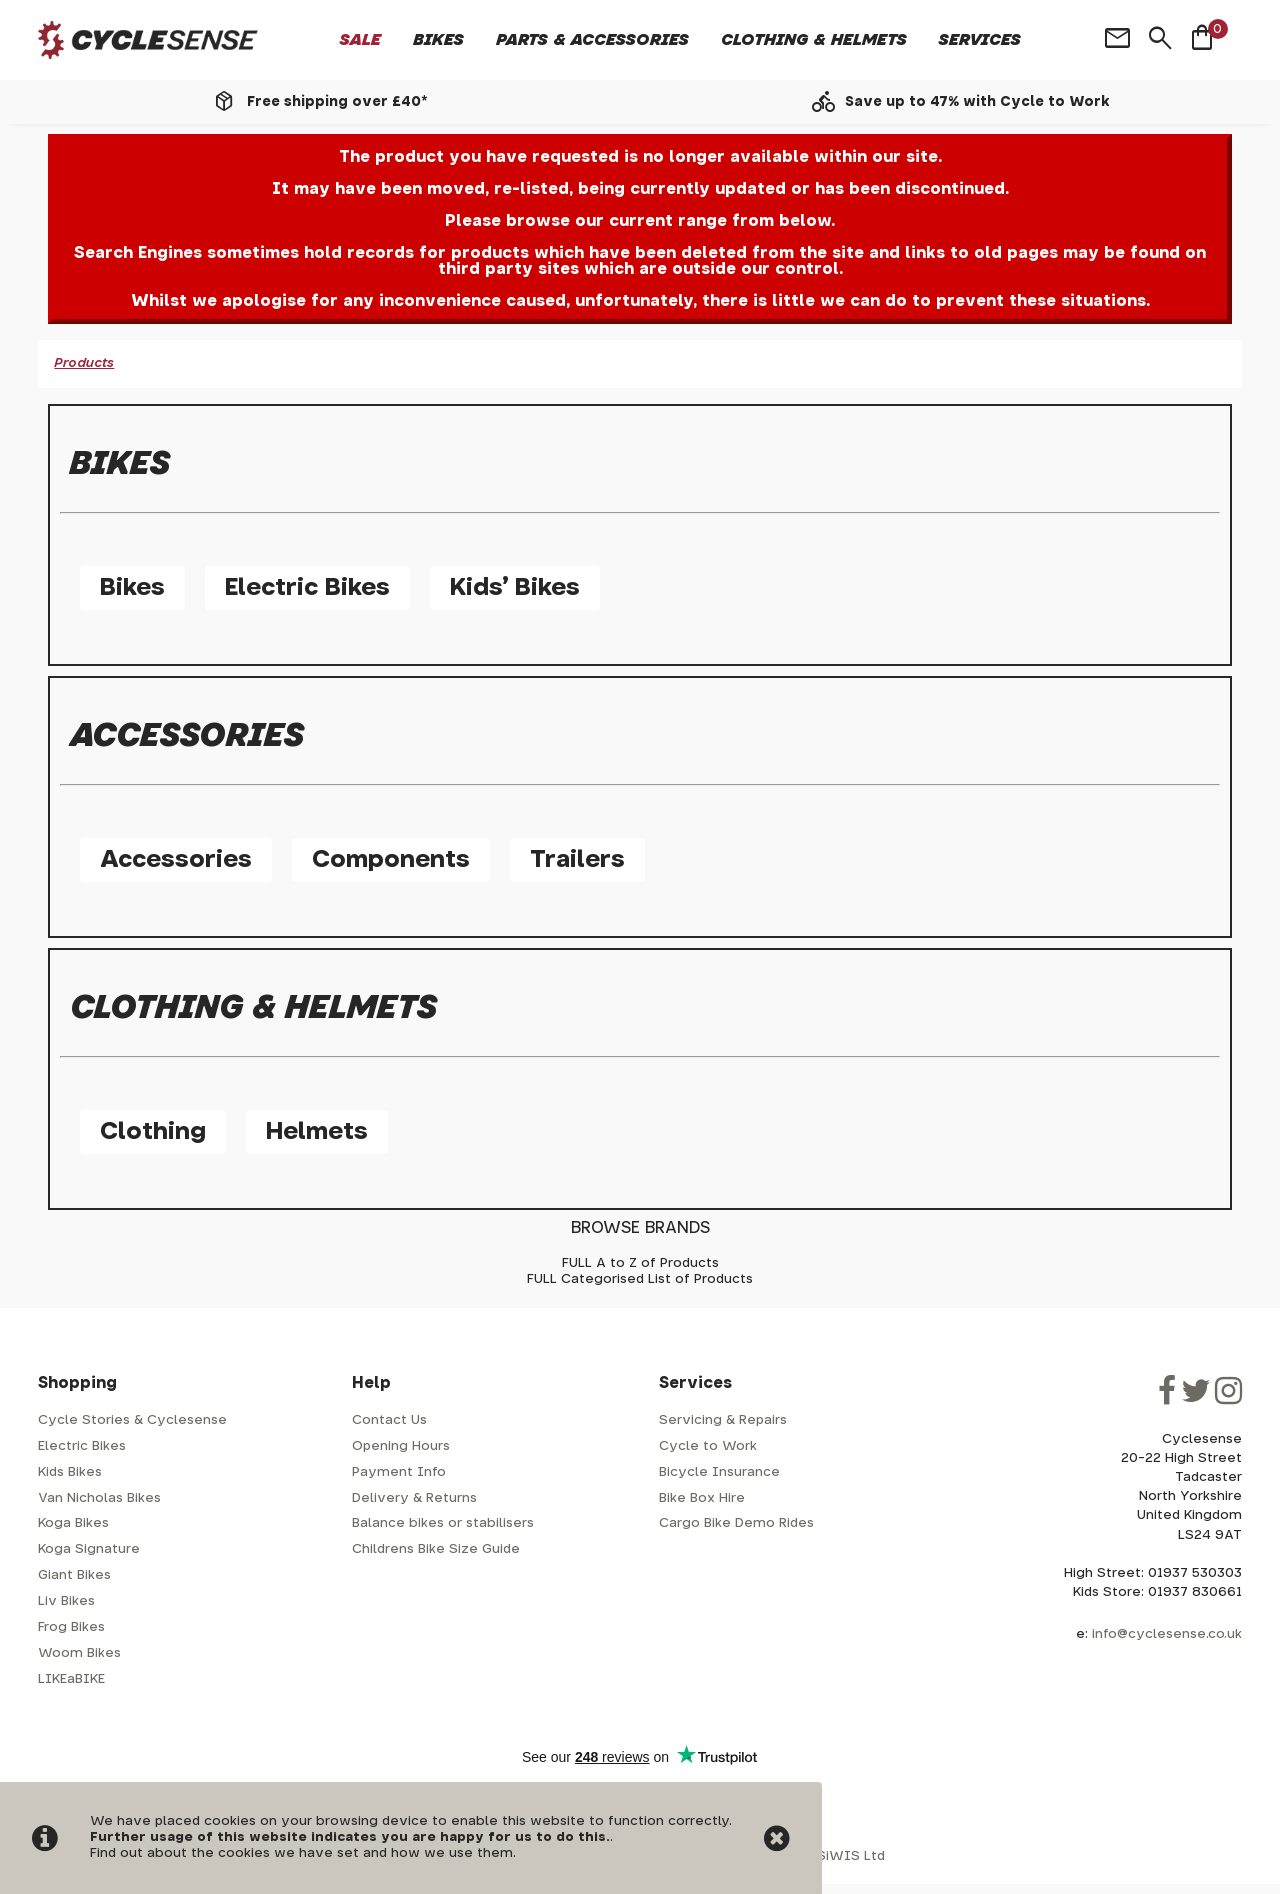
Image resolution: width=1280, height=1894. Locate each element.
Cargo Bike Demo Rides (736, 1523)
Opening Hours (401, 1446)
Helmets (317, 1132)
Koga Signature (89, 1549)
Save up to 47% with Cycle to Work (977, 102)
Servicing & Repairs (723, 1420)
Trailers (577, 860)
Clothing (153, 1132)
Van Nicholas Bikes (99, 1498)
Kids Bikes (70, 1472)
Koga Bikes (73, 1523)
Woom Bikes (79, 1653)
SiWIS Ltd (851, 1856)
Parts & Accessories (592, 40)
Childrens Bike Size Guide (436, 1549)
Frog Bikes (71, 1627)
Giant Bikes (74, 1575)
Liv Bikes (66, 1601)
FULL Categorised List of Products (640, 1279)
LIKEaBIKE (71, 1679)
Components (391, 860)
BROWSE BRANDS (640, 1228)
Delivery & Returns (414, 1498)
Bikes (438, 40)
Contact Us (389, 1420)
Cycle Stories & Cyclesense (132, 1420)
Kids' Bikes (515, 588)
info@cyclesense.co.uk (1167, 1634)
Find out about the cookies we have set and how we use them (301, 1853)
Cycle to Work (708, 1446)
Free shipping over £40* (337, 102)
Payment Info (399, 1472)
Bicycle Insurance (719, 1472)
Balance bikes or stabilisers (443, 1523)
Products (84, 363)
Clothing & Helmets (814, 40)
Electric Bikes (307, 588)
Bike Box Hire (702, 1498)
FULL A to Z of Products (640, 1263)
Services (980, 40)
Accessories (176, 860)
